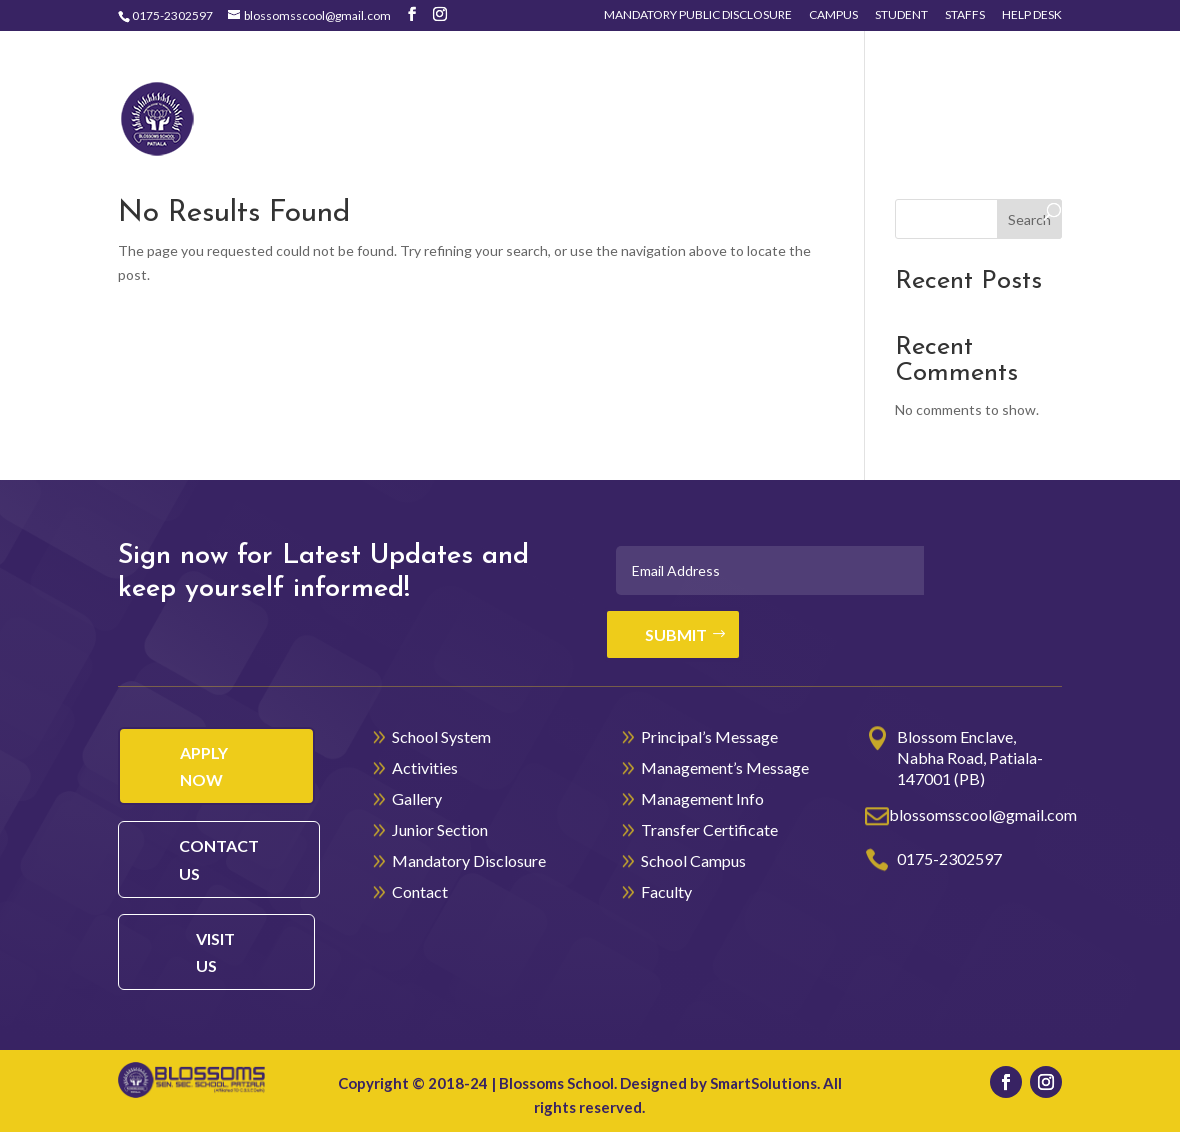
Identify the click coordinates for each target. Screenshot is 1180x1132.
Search (1029, 219)
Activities (717, 86)
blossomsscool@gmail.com (983, 814)
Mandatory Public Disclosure (698, 15)
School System (573, 86)
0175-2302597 (172, 15)
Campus (833, 15)
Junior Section (968, 86)
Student (901, 15)
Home (469, 86)
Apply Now (204, 766)
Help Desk (1032, 15)
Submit (676, 634)
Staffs (965, 15)
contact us (219, 859)
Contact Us (494, 148)
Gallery (833, 86)
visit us (215, 952)
